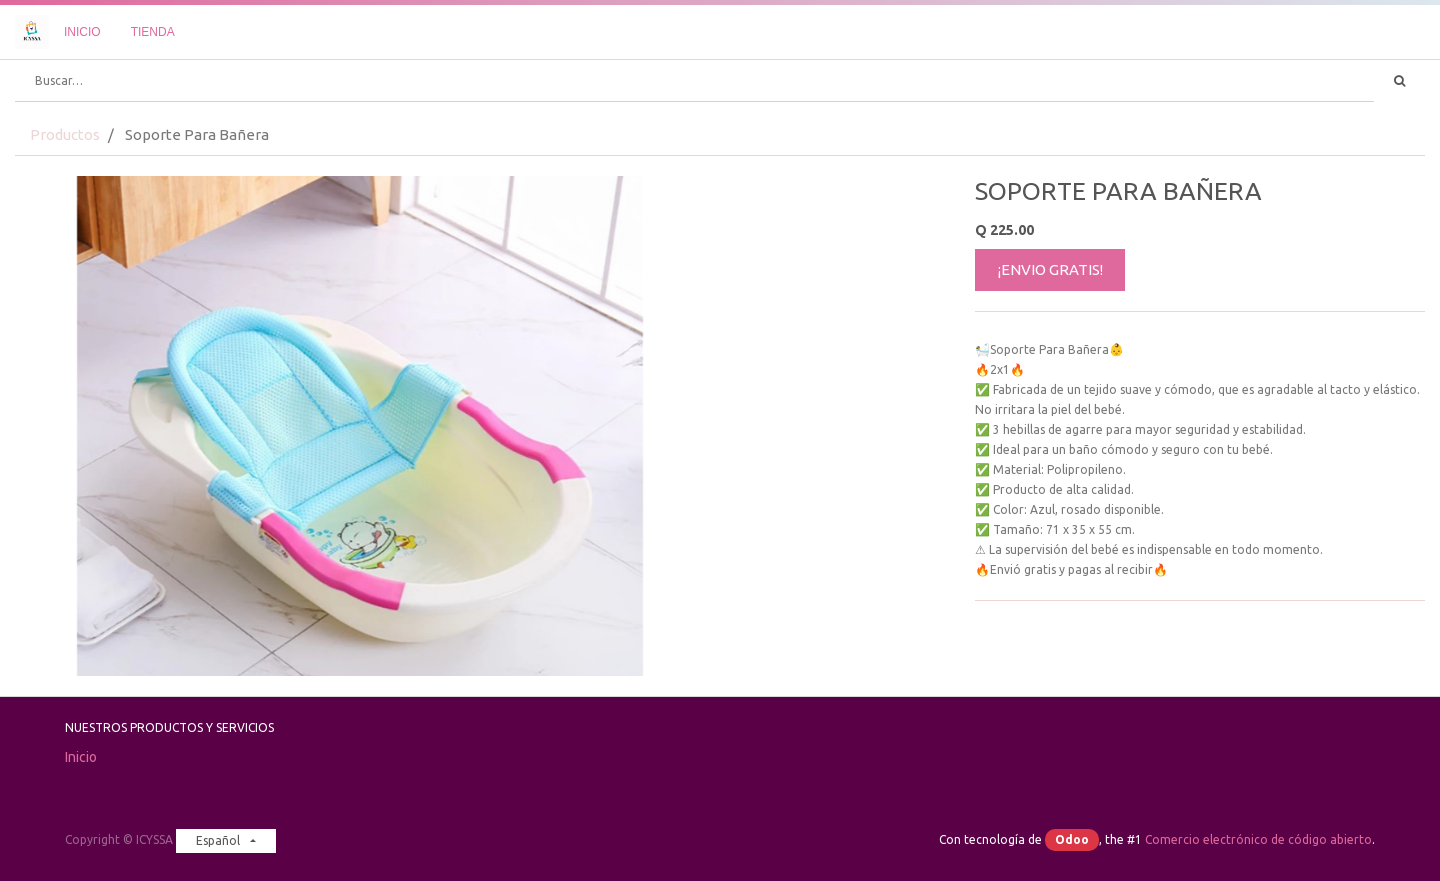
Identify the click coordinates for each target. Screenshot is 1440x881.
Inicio (81, 757)
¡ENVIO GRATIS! (1050, 269)
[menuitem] (82, 32)
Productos (65, 134)
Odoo (1072, 839)
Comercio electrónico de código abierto (1258, 839)
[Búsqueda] (1399, 81)
